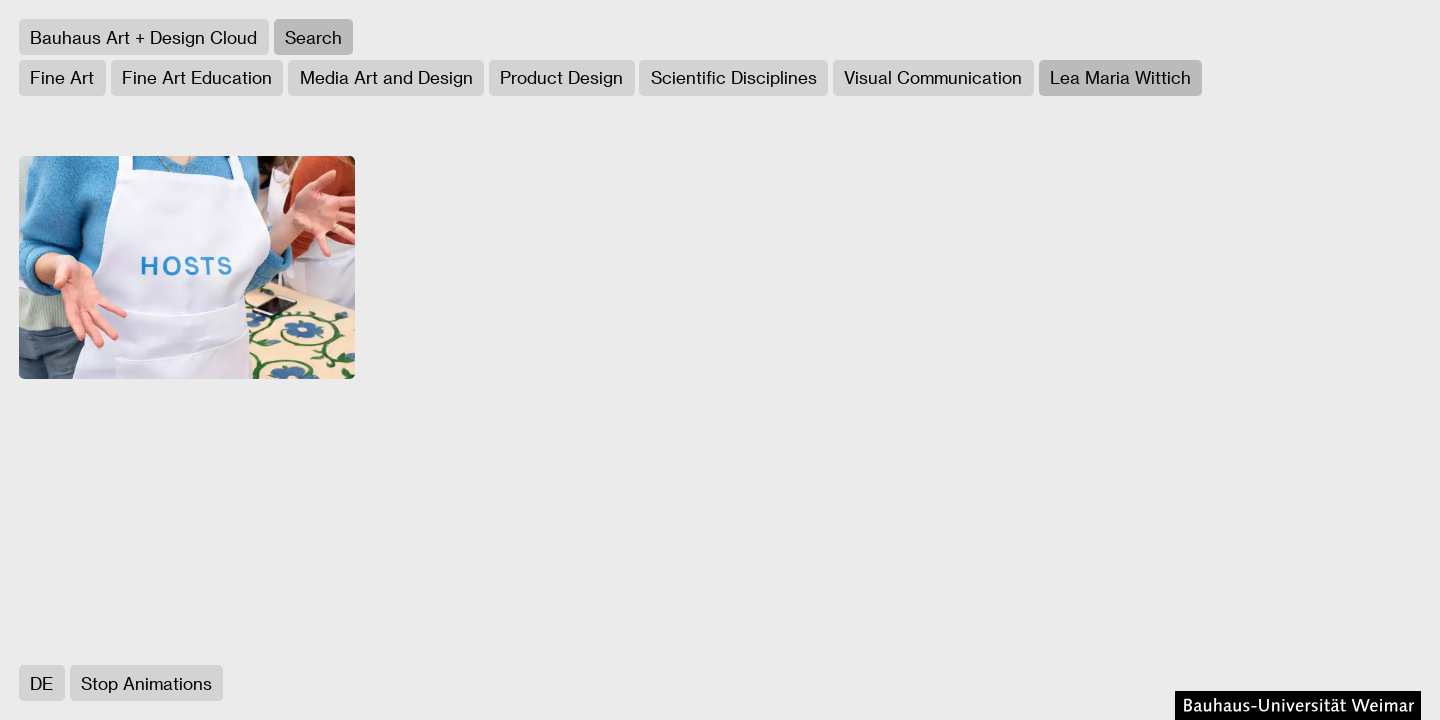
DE (41, 683)
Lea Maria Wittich (1120, 77)
